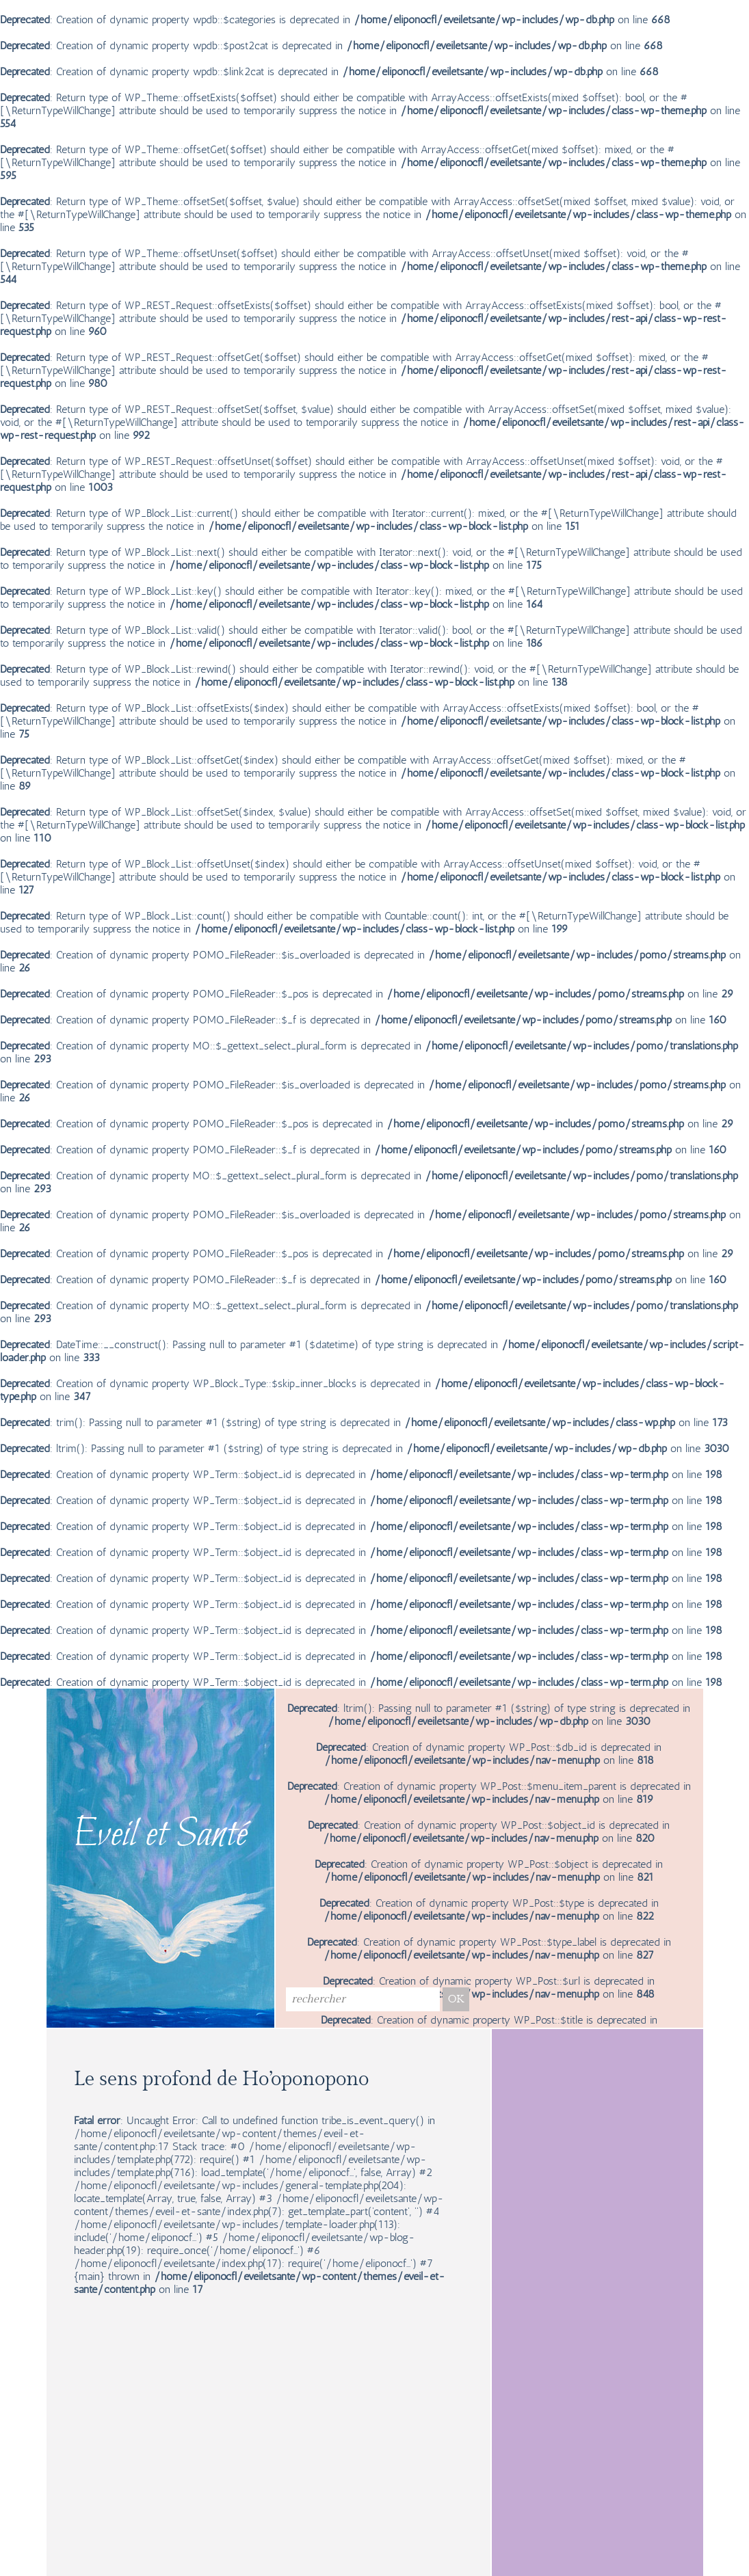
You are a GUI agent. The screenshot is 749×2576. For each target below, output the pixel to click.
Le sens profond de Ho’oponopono (221, 2079)
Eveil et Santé (160, 1836)
